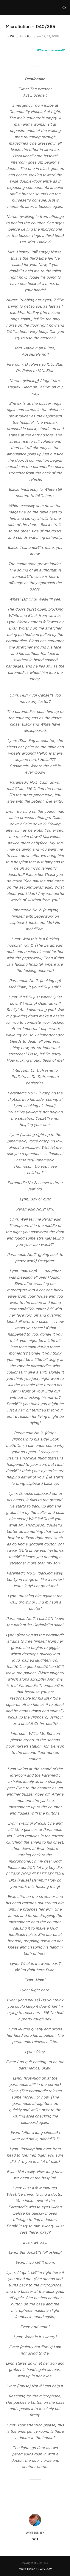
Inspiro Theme (26, 2568)
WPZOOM (46, 2568)
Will (12, 36)
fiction (28, 36)
